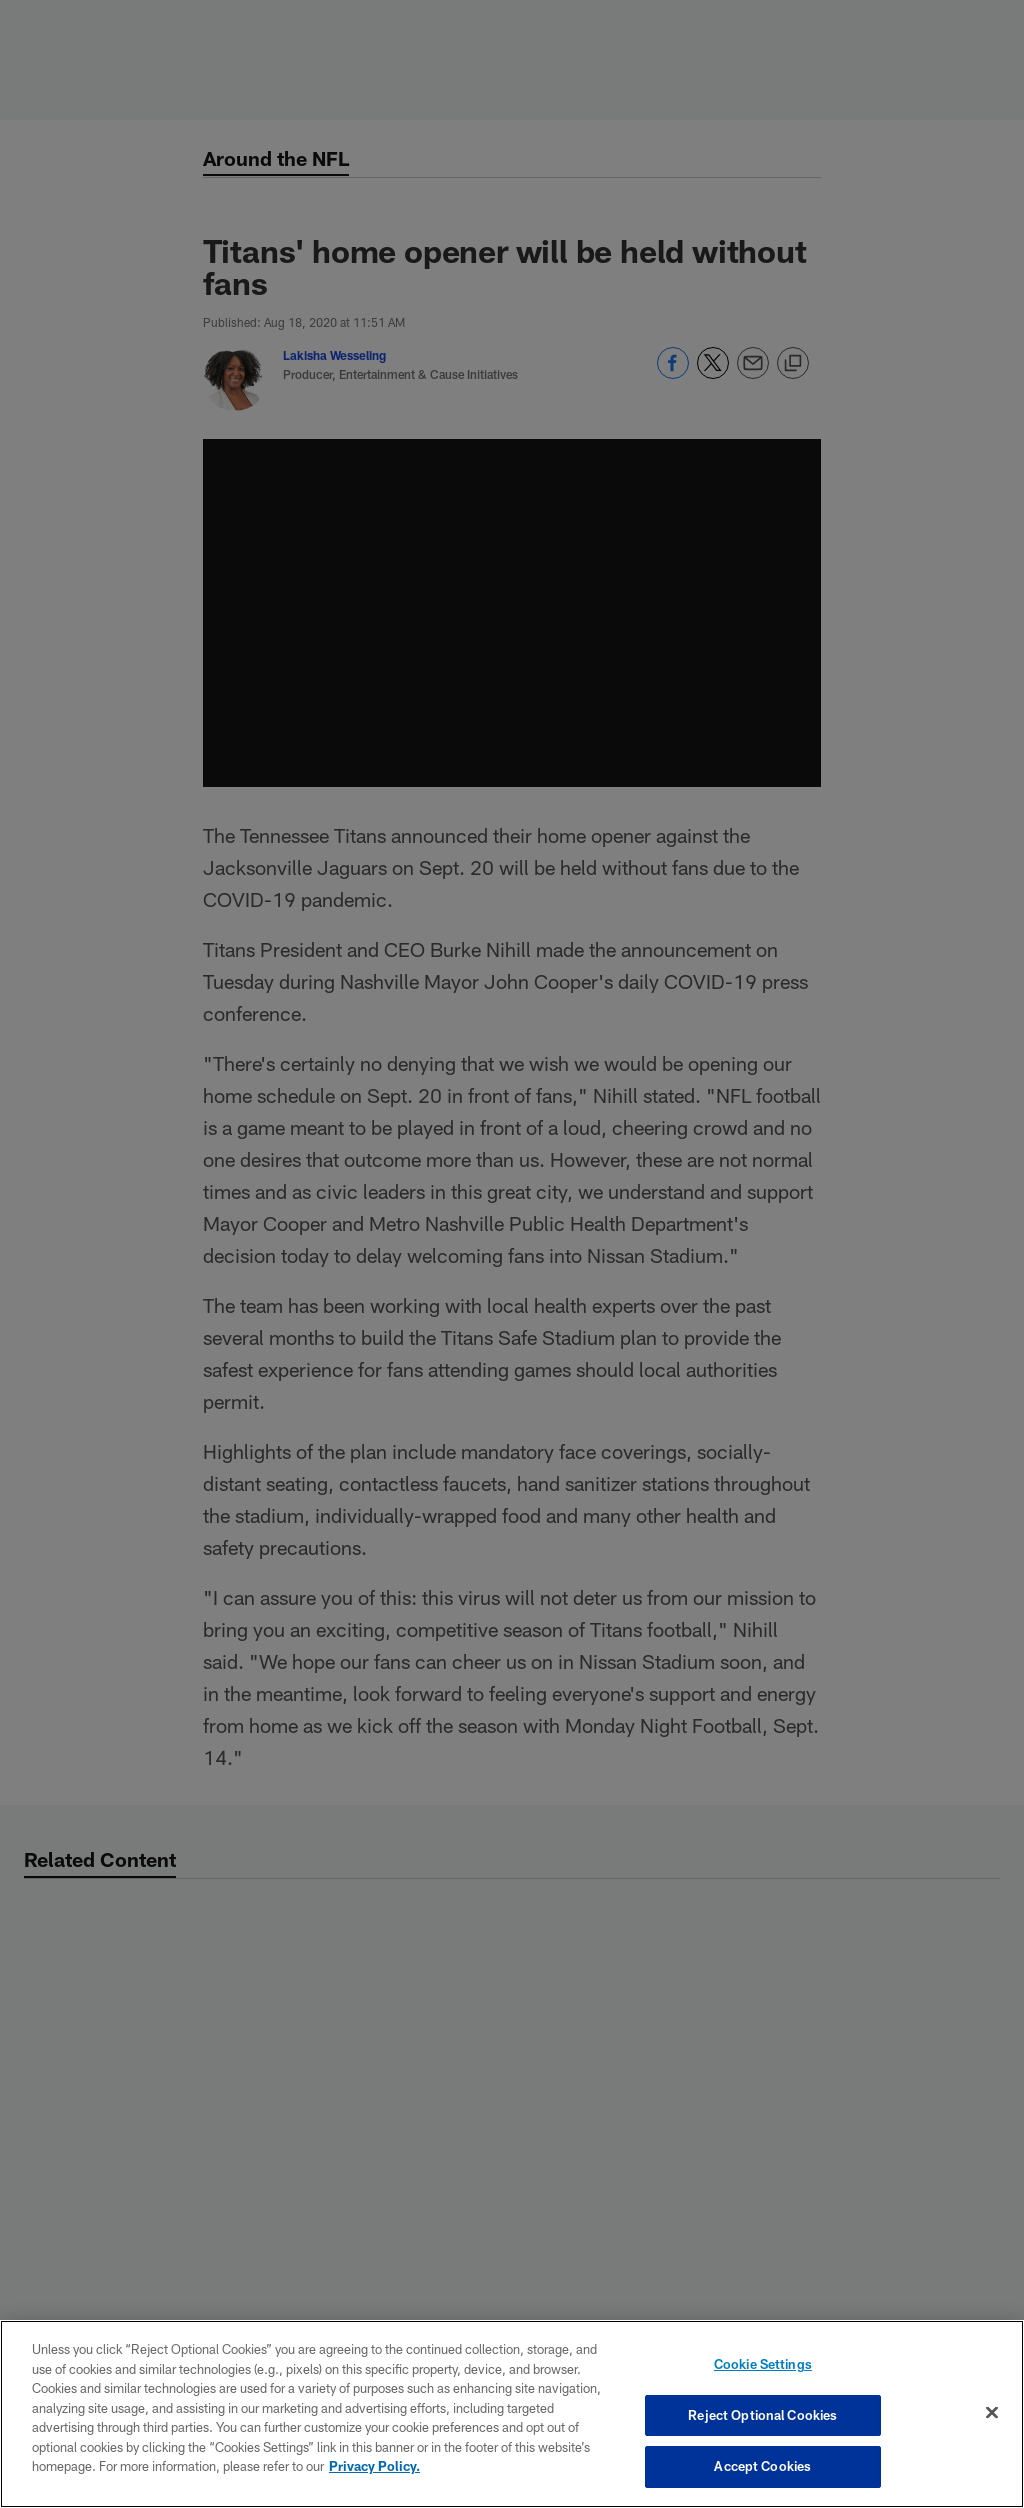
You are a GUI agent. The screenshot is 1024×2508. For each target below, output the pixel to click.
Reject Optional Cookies (762, 2415)
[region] (512, 2414)
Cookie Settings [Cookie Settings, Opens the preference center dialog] (763, 2364)
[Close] (992, 2413)
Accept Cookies (762, 2466)
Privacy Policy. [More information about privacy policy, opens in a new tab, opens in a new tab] (374, 2466)
